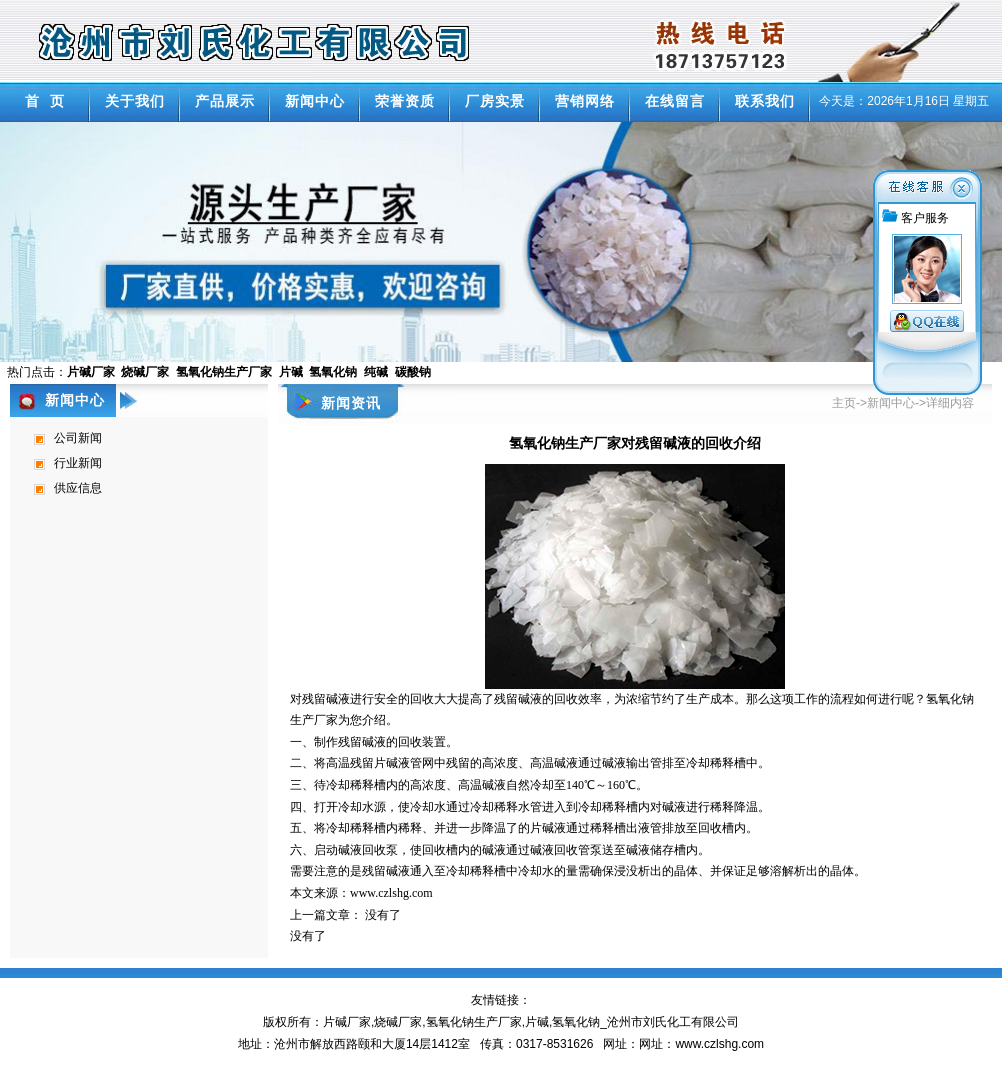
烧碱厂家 (145, 372)
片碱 (291, 372)
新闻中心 (315, 101)
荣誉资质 (405, 101)
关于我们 (135, 101)
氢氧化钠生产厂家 (224, 372)
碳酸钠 (413, 372)
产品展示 (225, 101)
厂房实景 (495, 101)
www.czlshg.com (391, 893)
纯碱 (376, 372)
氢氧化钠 (333, 372)
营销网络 (585, 101)
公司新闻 (78, 438)
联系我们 (765, 101)
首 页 (45, 101)
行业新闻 (78, 463)
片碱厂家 (347, 1022)
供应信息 (78, 488)
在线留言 (675, 101)
